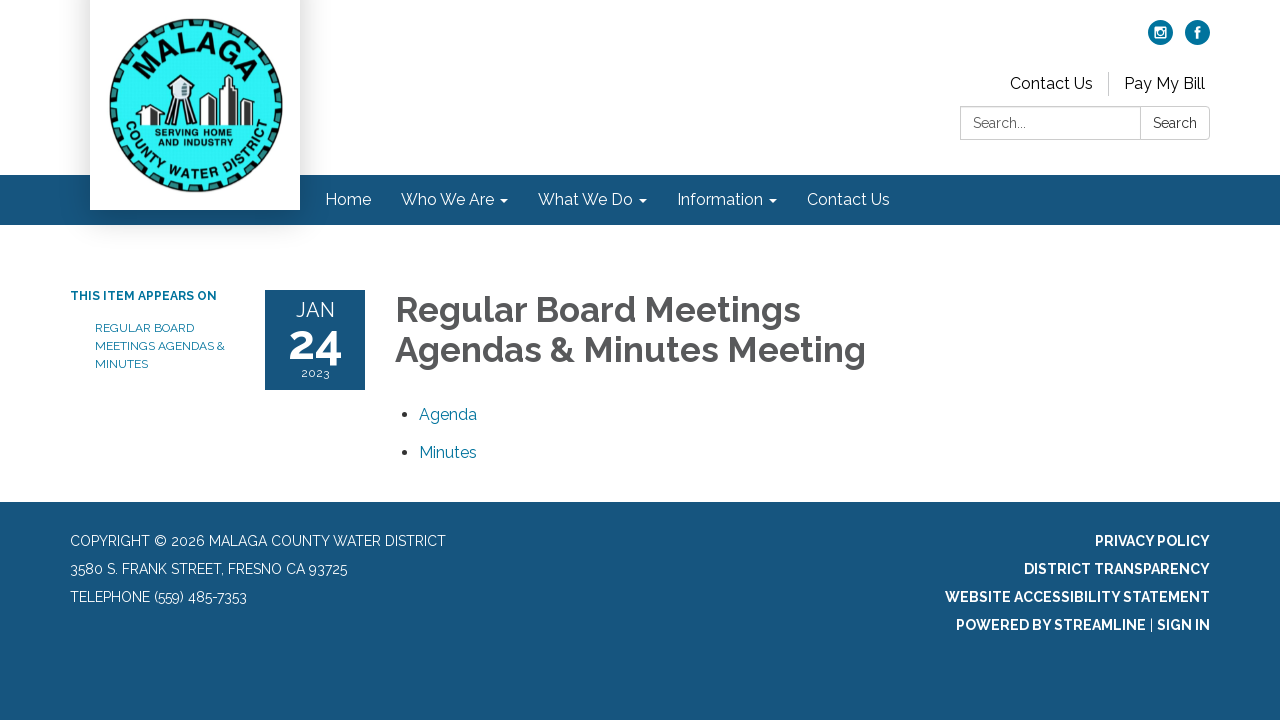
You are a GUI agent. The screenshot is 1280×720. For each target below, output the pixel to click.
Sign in (1183, 625)
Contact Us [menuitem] (848, 199)
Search (1175, 123)
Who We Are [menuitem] (447, 199)
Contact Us (1051, 83)
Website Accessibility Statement (1077, 597)
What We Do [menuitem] (585, 199)
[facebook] (1197, 39)
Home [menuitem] (348, 199)
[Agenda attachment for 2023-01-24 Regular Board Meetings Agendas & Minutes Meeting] (448, 414)
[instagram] (1160, 39)
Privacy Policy (1152, 541)
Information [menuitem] (720, 199)
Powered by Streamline (1051, 625)
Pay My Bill (1164, 83)
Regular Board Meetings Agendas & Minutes (160, 346)
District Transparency (1117, 569)
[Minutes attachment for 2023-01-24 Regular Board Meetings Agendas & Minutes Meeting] (448, 452)
